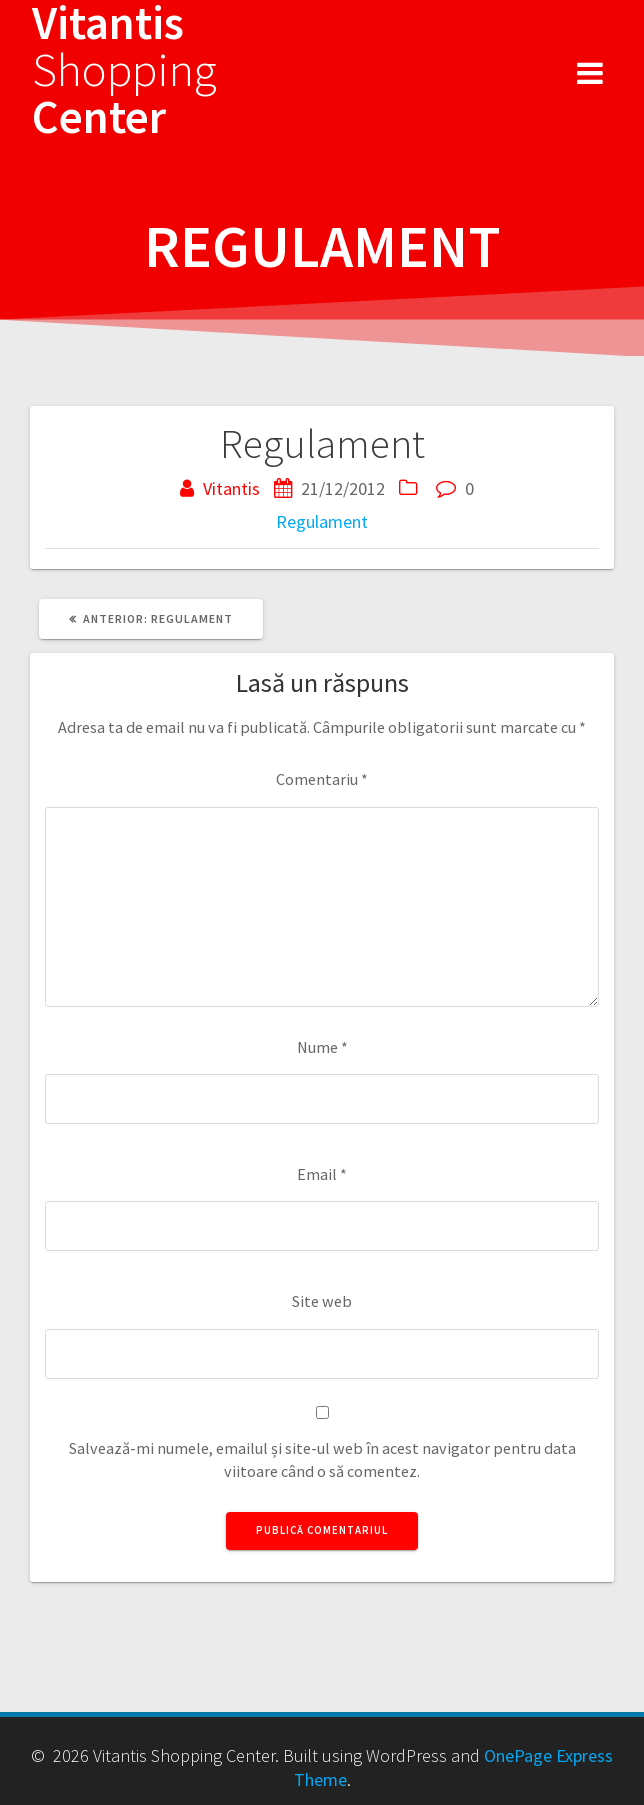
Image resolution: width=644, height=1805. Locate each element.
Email (322, 1174)
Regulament (322, 521)
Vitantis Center (124, 70)
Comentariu (322, 779)
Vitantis (231, 488)
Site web (322, 1301)
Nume (322, 1047)
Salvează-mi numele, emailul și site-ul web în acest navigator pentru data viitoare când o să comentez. (322, 1459)
